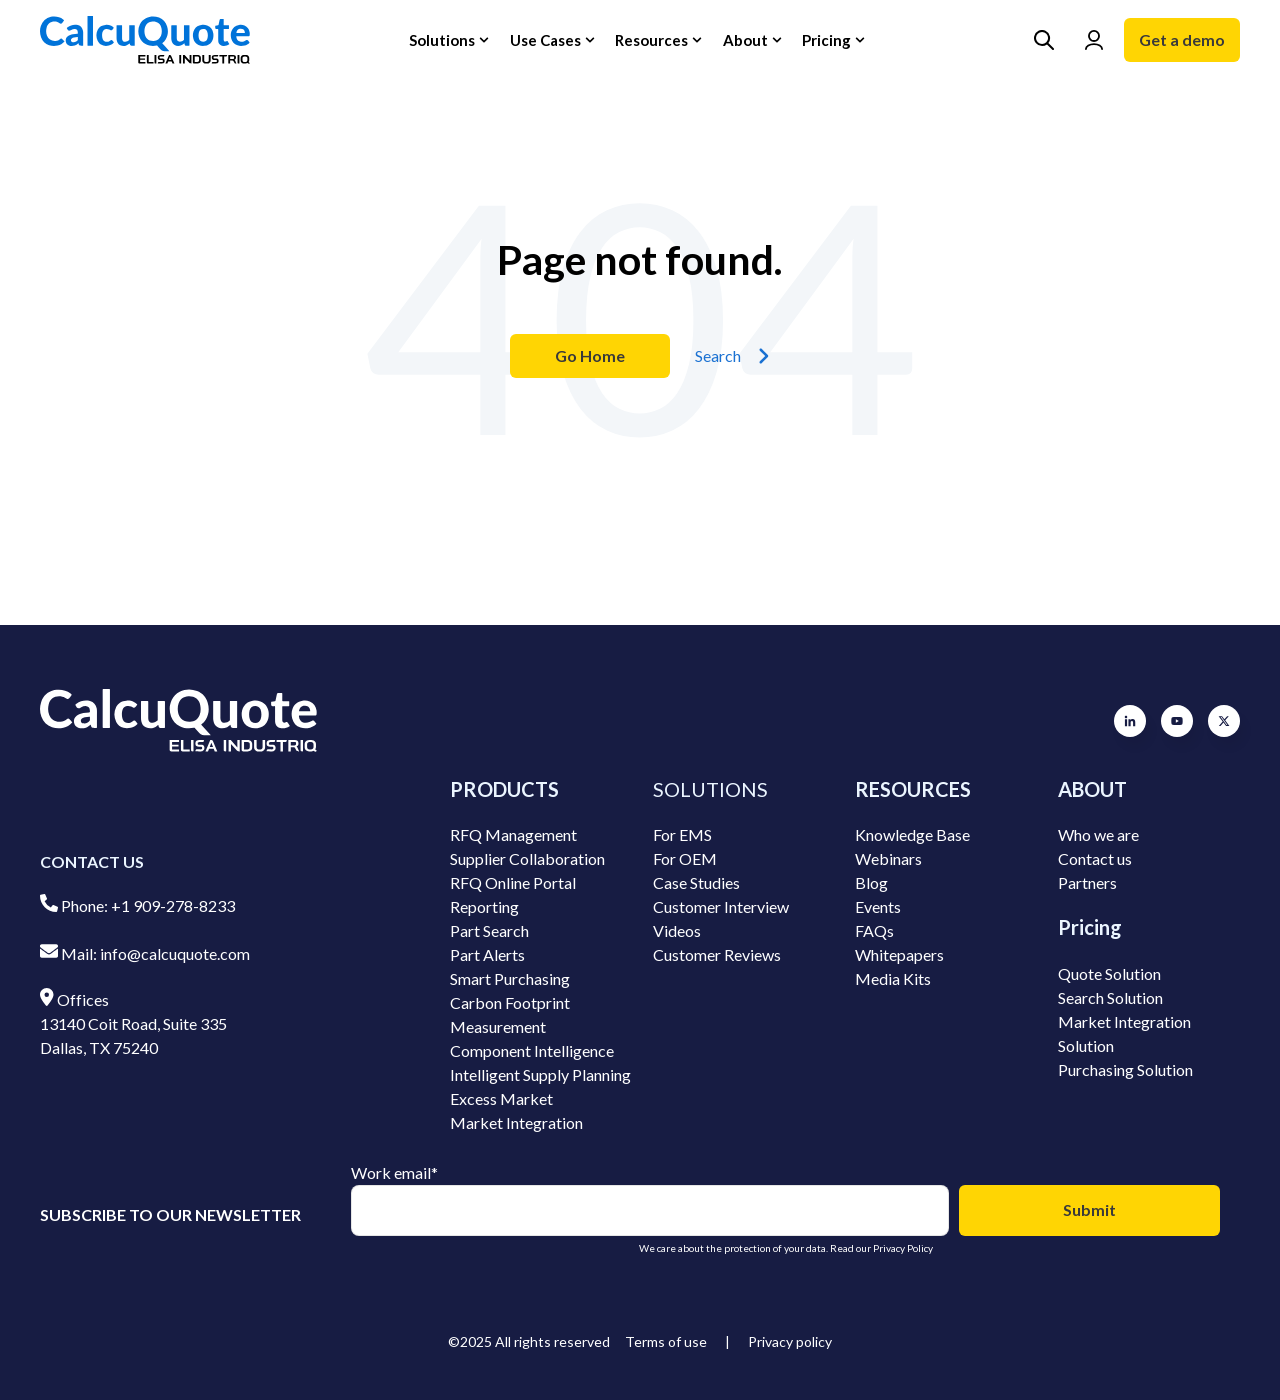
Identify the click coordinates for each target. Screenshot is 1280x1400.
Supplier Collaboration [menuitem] (527, 858)
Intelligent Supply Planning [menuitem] (540, 1074)
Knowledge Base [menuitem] (912, 834)
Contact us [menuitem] (1095, 858)
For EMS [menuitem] (682, 834)
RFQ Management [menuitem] (513, 834)
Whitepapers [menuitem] (899, 954)
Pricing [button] (826, 40)
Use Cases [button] (545, 40)
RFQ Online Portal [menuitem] (513, 882)
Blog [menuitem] (871, 882)
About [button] (745, 40)
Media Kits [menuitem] (893, 978)
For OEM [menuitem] (685, 858)
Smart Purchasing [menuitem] (510, 978)
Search (732, 356)
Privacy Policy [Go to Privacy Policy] (903, 1248)
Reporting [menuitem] (484, 906)
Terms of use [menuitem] (666, 1341)
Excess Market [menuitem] (501, 1098)
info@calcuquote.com (175, 953)
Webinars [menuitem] (888, 858)
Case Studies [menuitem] (696, 882)
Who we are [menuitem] (1098, 834)
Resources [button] (651, 40)
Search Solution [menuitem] (1110, 997)
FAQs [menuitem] (874, 930)
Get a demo (1182, 39)
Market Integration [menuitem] (516, 1122)
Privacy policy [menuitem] (790, 1341)
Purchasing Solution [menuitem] (1125, 1069)
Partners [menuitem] (1087, 882)
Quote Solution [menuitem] (1109, 973)
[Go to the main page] (145, 40)
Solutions (442, 40)
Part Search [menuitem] (489, 930)
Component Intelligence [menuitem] (532, 1050)
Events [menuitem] (878, 906)
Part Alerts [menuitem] (487, 954)
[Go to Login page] (1094, 40)
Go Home (590, 355)
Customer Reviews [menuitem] (717, 954)
